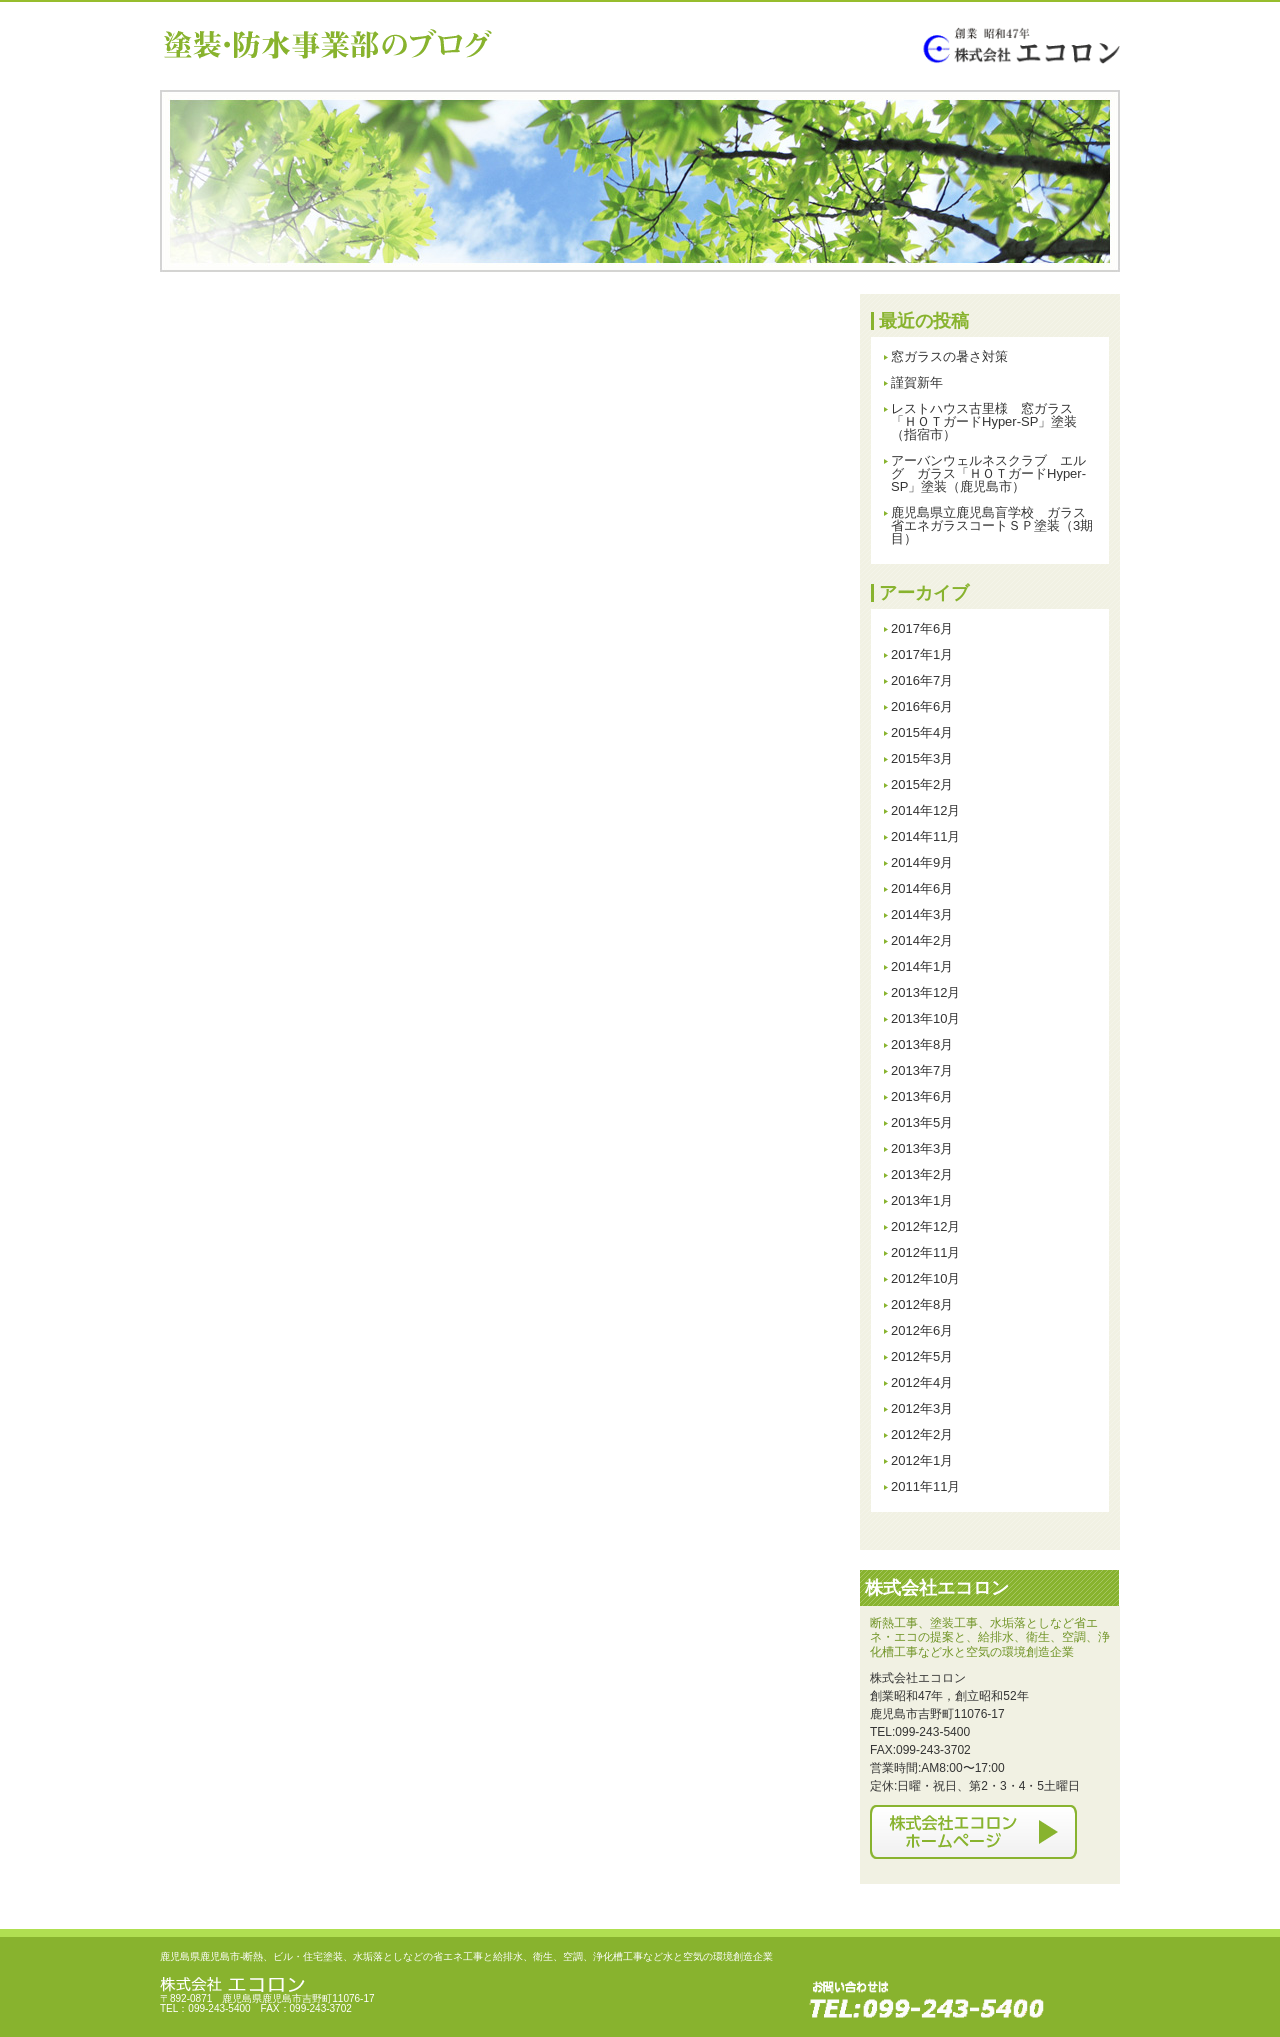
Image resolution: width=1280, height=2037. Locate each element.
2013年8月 (922, 1044)
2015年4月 (922, 732)
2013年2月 (922, 1174)
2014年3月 (922, 914)
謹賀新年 (917, 382)
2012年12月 (925, 1226)
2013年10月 (925, 1018)
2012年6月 (922, 1330)
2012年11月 (925, 1252)
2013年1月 (922, 1200)
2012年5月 (922, 1356)
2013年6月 (922, 1096)
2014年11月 (925, 836)
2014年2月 (922, 940)
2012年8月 (922, 1304)
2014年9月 (922, 862)
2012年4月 (922, 1382)
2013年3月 (922, 1148)
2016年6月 (922, 706)
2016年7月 (922, 680)
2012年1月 (922, 1460)
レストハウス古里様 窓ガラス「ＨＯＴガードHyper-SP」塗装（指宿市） (984, 421)
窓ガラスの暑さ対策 (949, 356)
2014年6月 (922, 888)
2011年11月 (925, 1486)
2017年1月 (922, 654)
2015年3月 (922, 758)
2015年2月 (922, 784)
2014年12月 (925, 810)
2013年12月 (925, 992)
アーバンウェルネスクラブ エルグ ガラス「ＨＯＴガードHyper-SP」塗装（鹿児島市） (988, 473)
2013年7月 (922, 1070)
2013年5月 (922, 1122)
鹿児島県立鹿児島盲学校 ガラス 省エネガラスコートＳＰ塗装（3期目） (995, 525)
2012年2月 (922, 1434)
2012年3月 (922, 1408)
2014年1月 (922, 966)
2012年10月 (925, 1278)
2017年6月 (922, 628)
